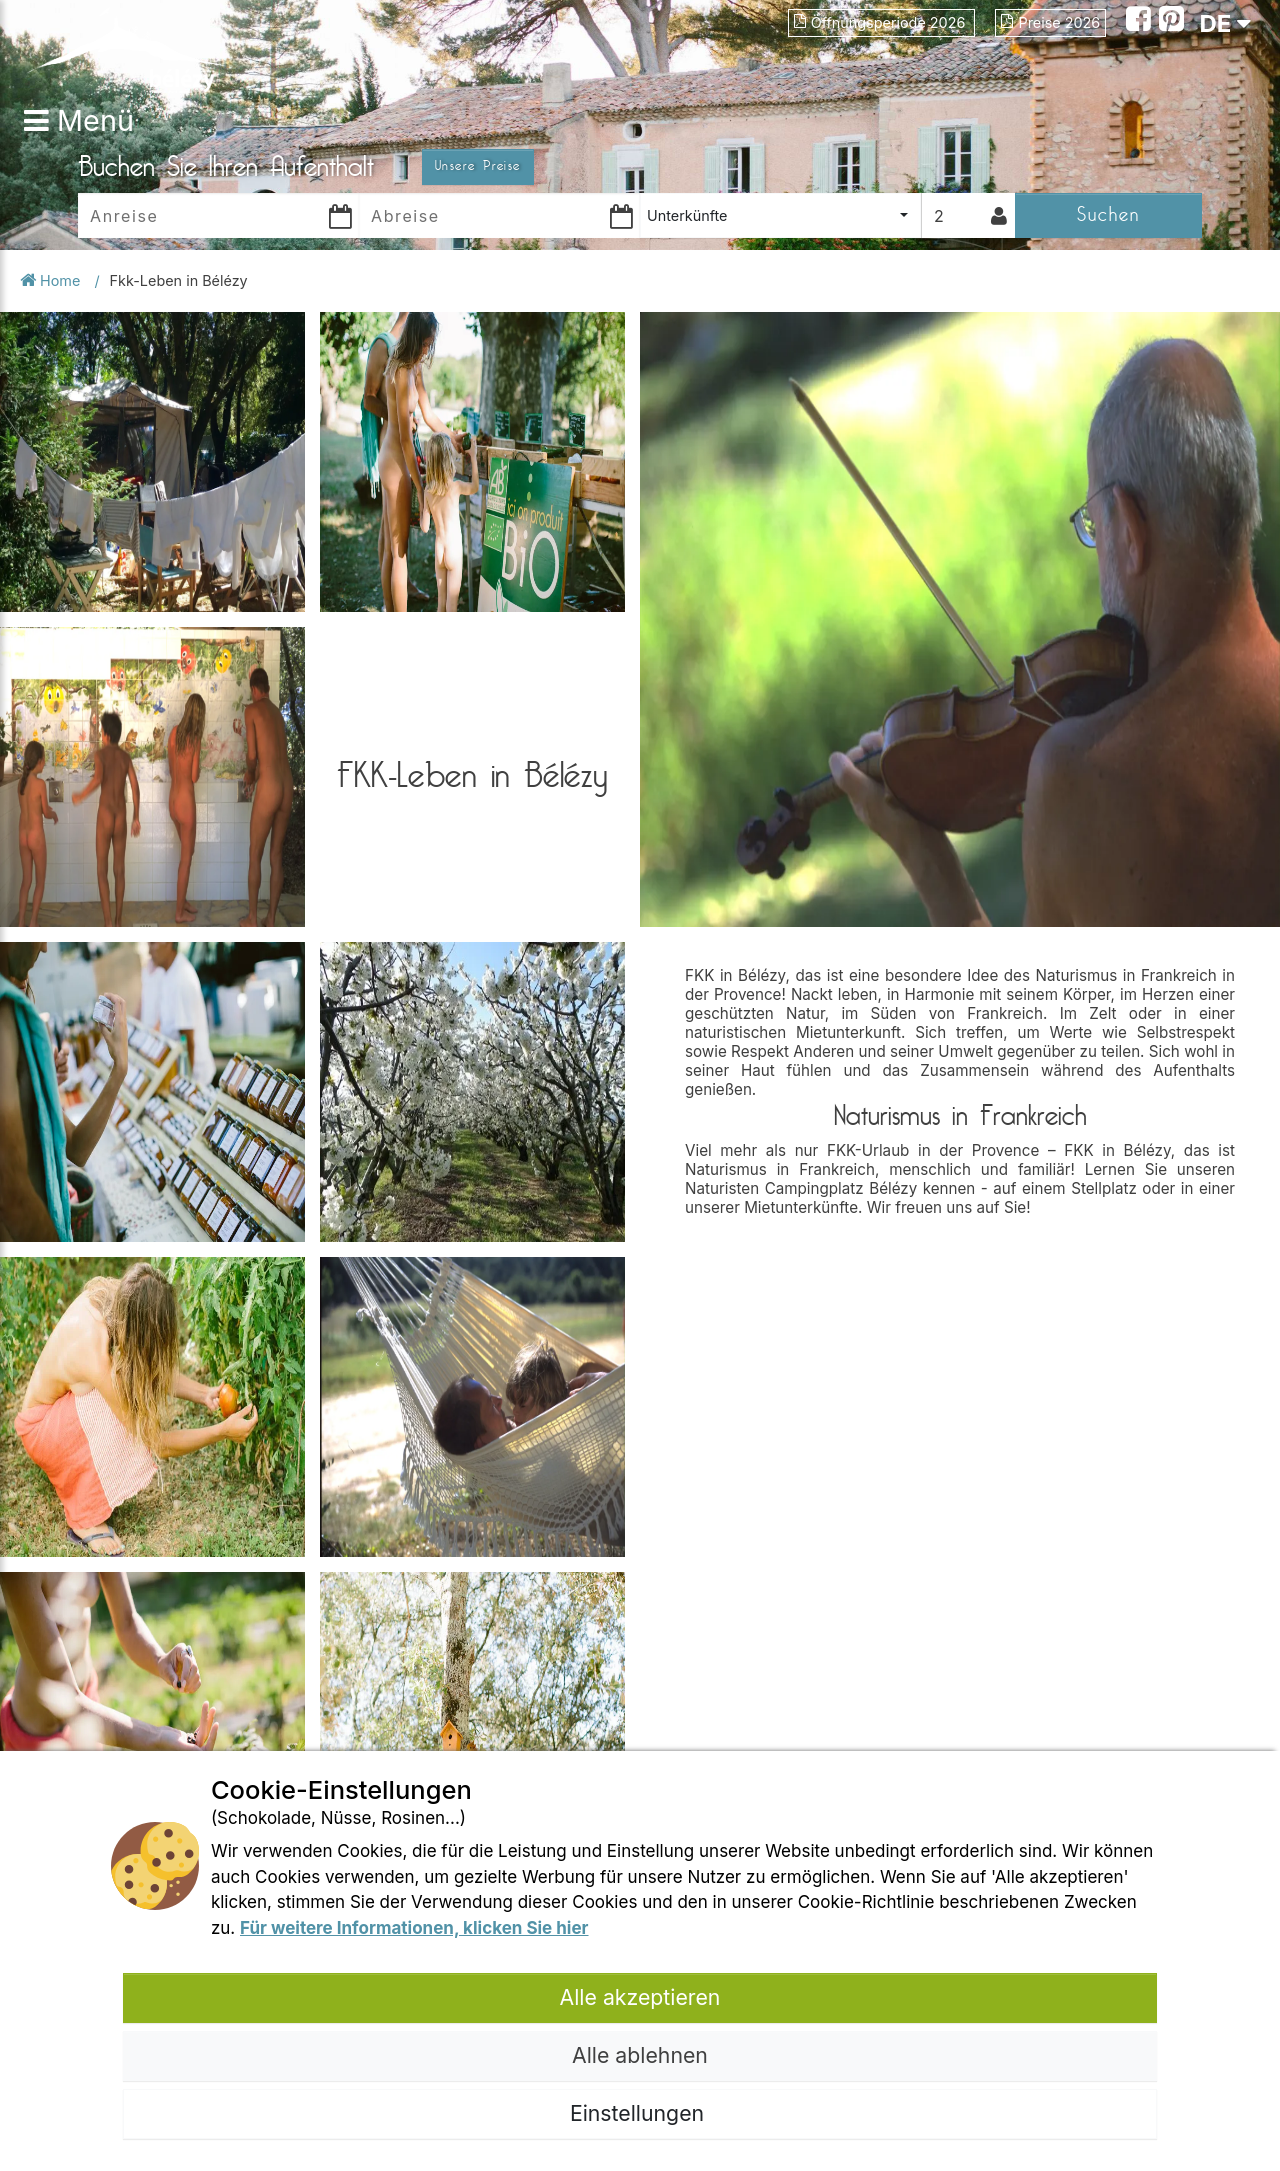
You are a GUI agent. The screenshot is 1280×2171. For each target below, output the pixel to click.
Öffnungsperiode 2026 (882, 22)
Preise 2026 (1050, 22)
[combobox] (780, 215)
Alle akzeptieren (640, 1997)
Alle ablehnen (640, 2055)
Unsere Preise (478, 166)
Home (52, 280)
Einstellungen (640, 2113)
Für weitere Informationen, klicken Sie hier (414, 1928)
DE (1225, 23)
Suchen (1108, 214)
